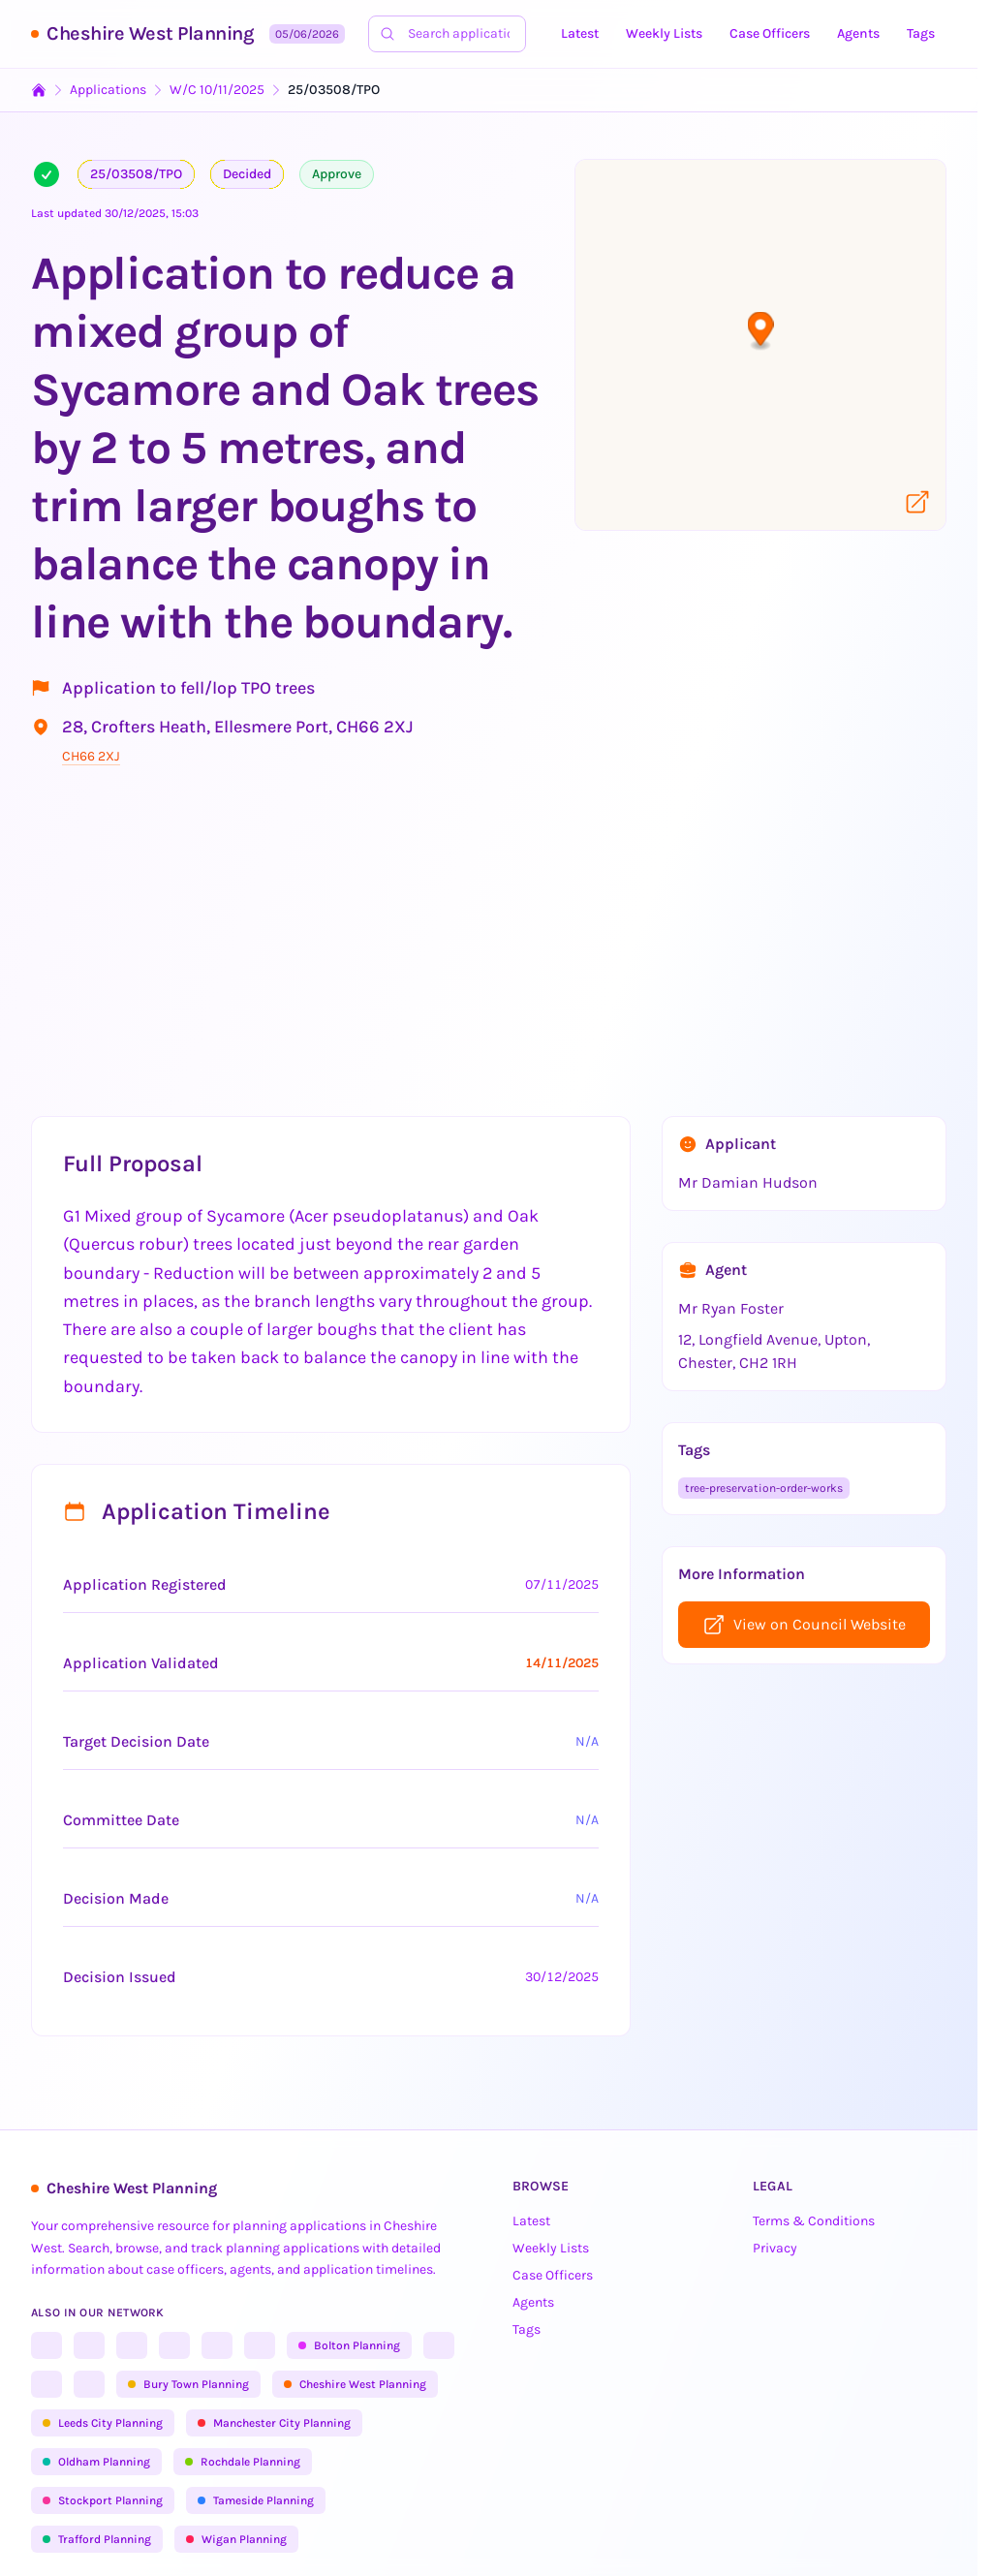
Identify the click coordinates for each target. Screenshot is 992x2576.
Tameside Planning (256, 2500)
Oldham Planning (96, 2461)
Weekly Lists (664, 33)
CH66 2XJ (91, 756)
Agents (858, 33)
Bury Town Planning (188, 2384)
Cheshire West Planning (150, 33)
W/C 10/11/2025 (217, 89)
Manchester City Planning (274, 2423)
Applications (108, 89)
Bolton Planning (349, 2345)
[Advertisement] (496, 949)
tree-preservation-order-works (764, 1488)
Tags (921, 33)
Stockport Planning (103, 2500)
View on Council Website (804, 1624)
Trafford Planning (97, 2539)
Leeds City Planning (103, 2423)
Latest (580, 33)
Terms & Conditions (814, 2221)
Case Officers (769, 33)
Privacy (775, 2248)
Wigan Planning (236, 2539)
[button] (761, 332)
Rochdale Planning (242, 2461)
